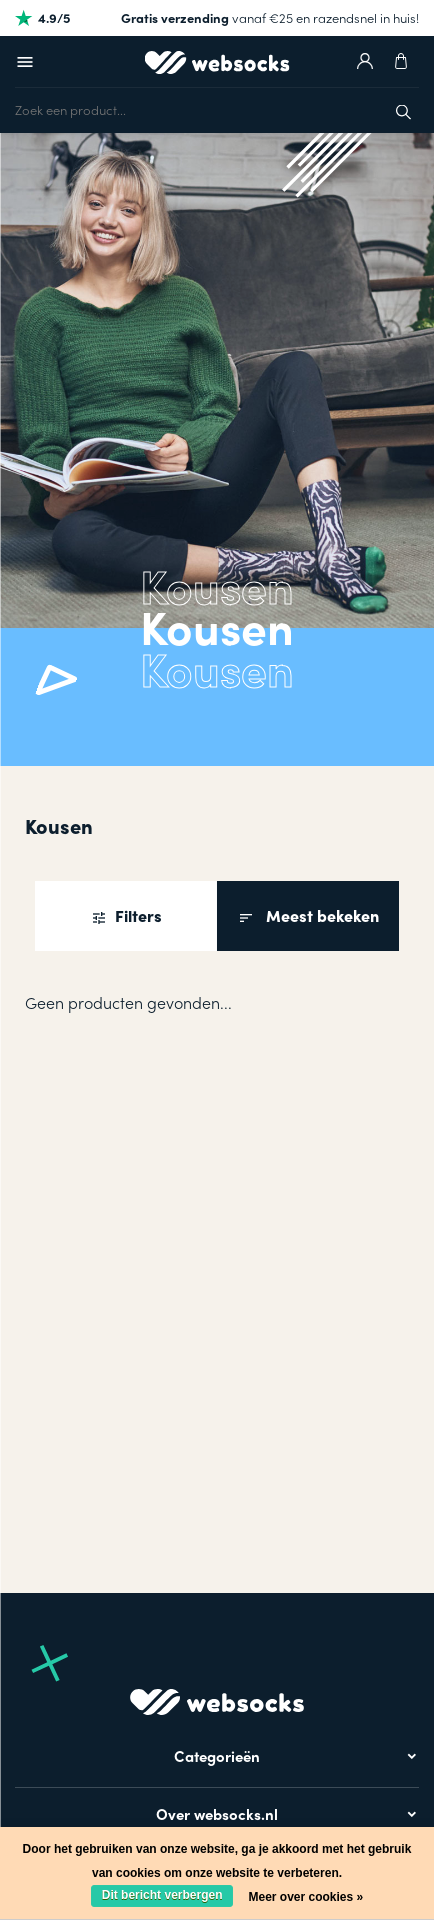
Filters (136, 915)
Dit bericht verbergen (162, 1895)
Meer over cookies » (305, 1897)
